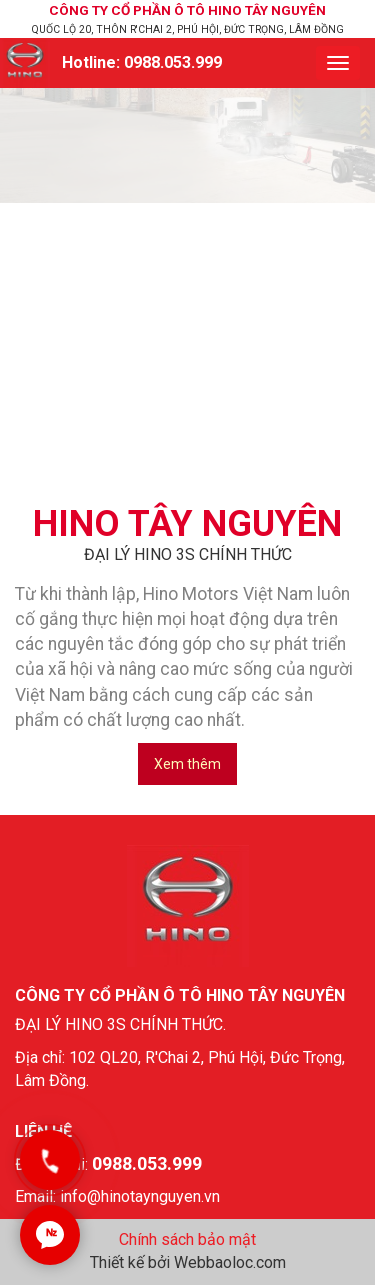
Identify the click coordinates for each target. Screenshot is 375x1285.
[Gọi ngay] (50, 1160)
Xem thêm (187, 764)
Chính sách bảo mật (187, 1239)
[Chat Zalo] (50, 1235)
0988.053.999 (173, 62)
